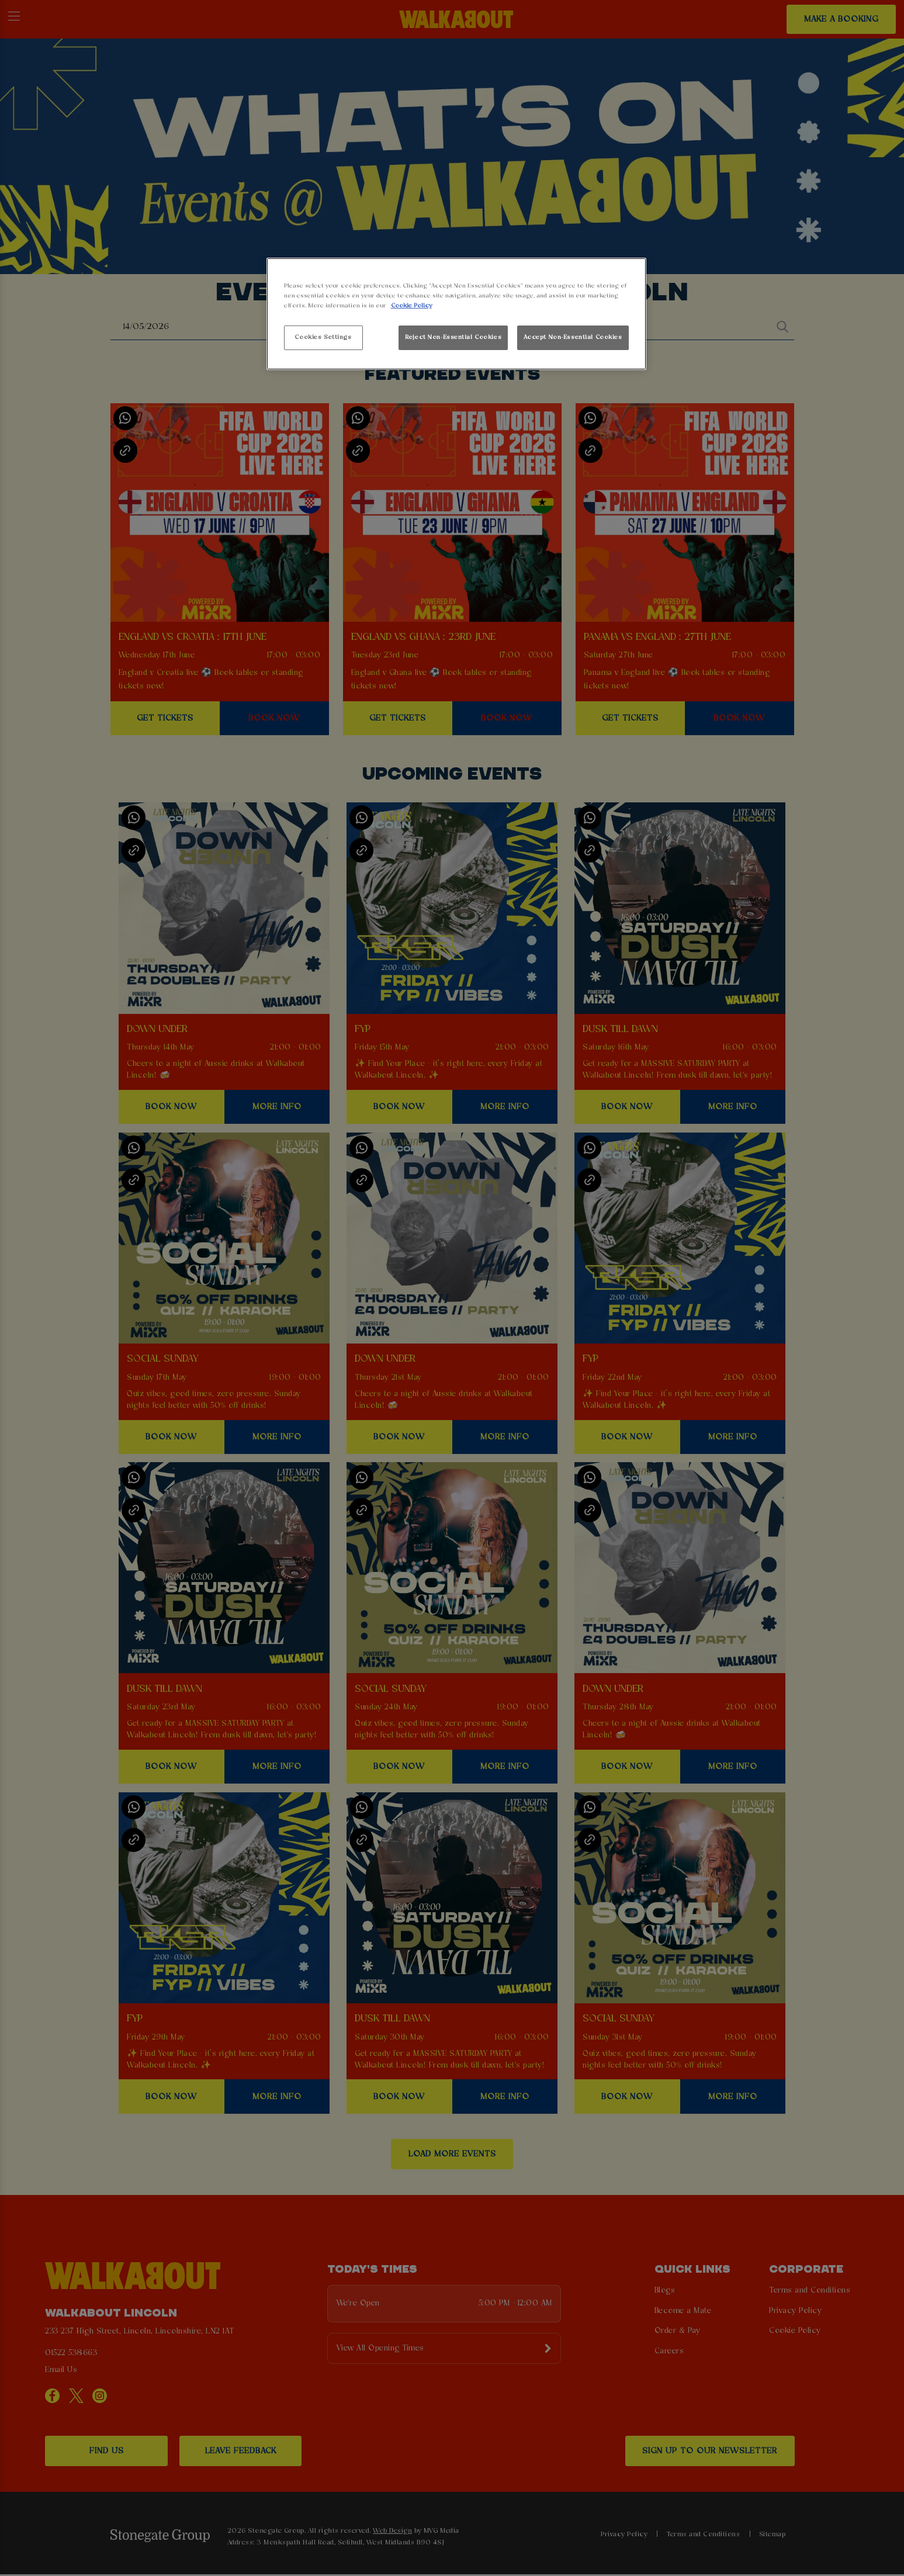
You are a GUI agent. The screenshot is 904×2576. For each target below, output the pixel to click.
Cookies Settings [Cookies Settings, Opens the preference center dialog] (323, 337)
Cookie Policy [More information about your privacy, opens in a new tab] (411, 305)
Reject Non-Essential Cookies (453, 337)
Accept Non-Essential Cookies (573, 337)
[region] (456, 314)
